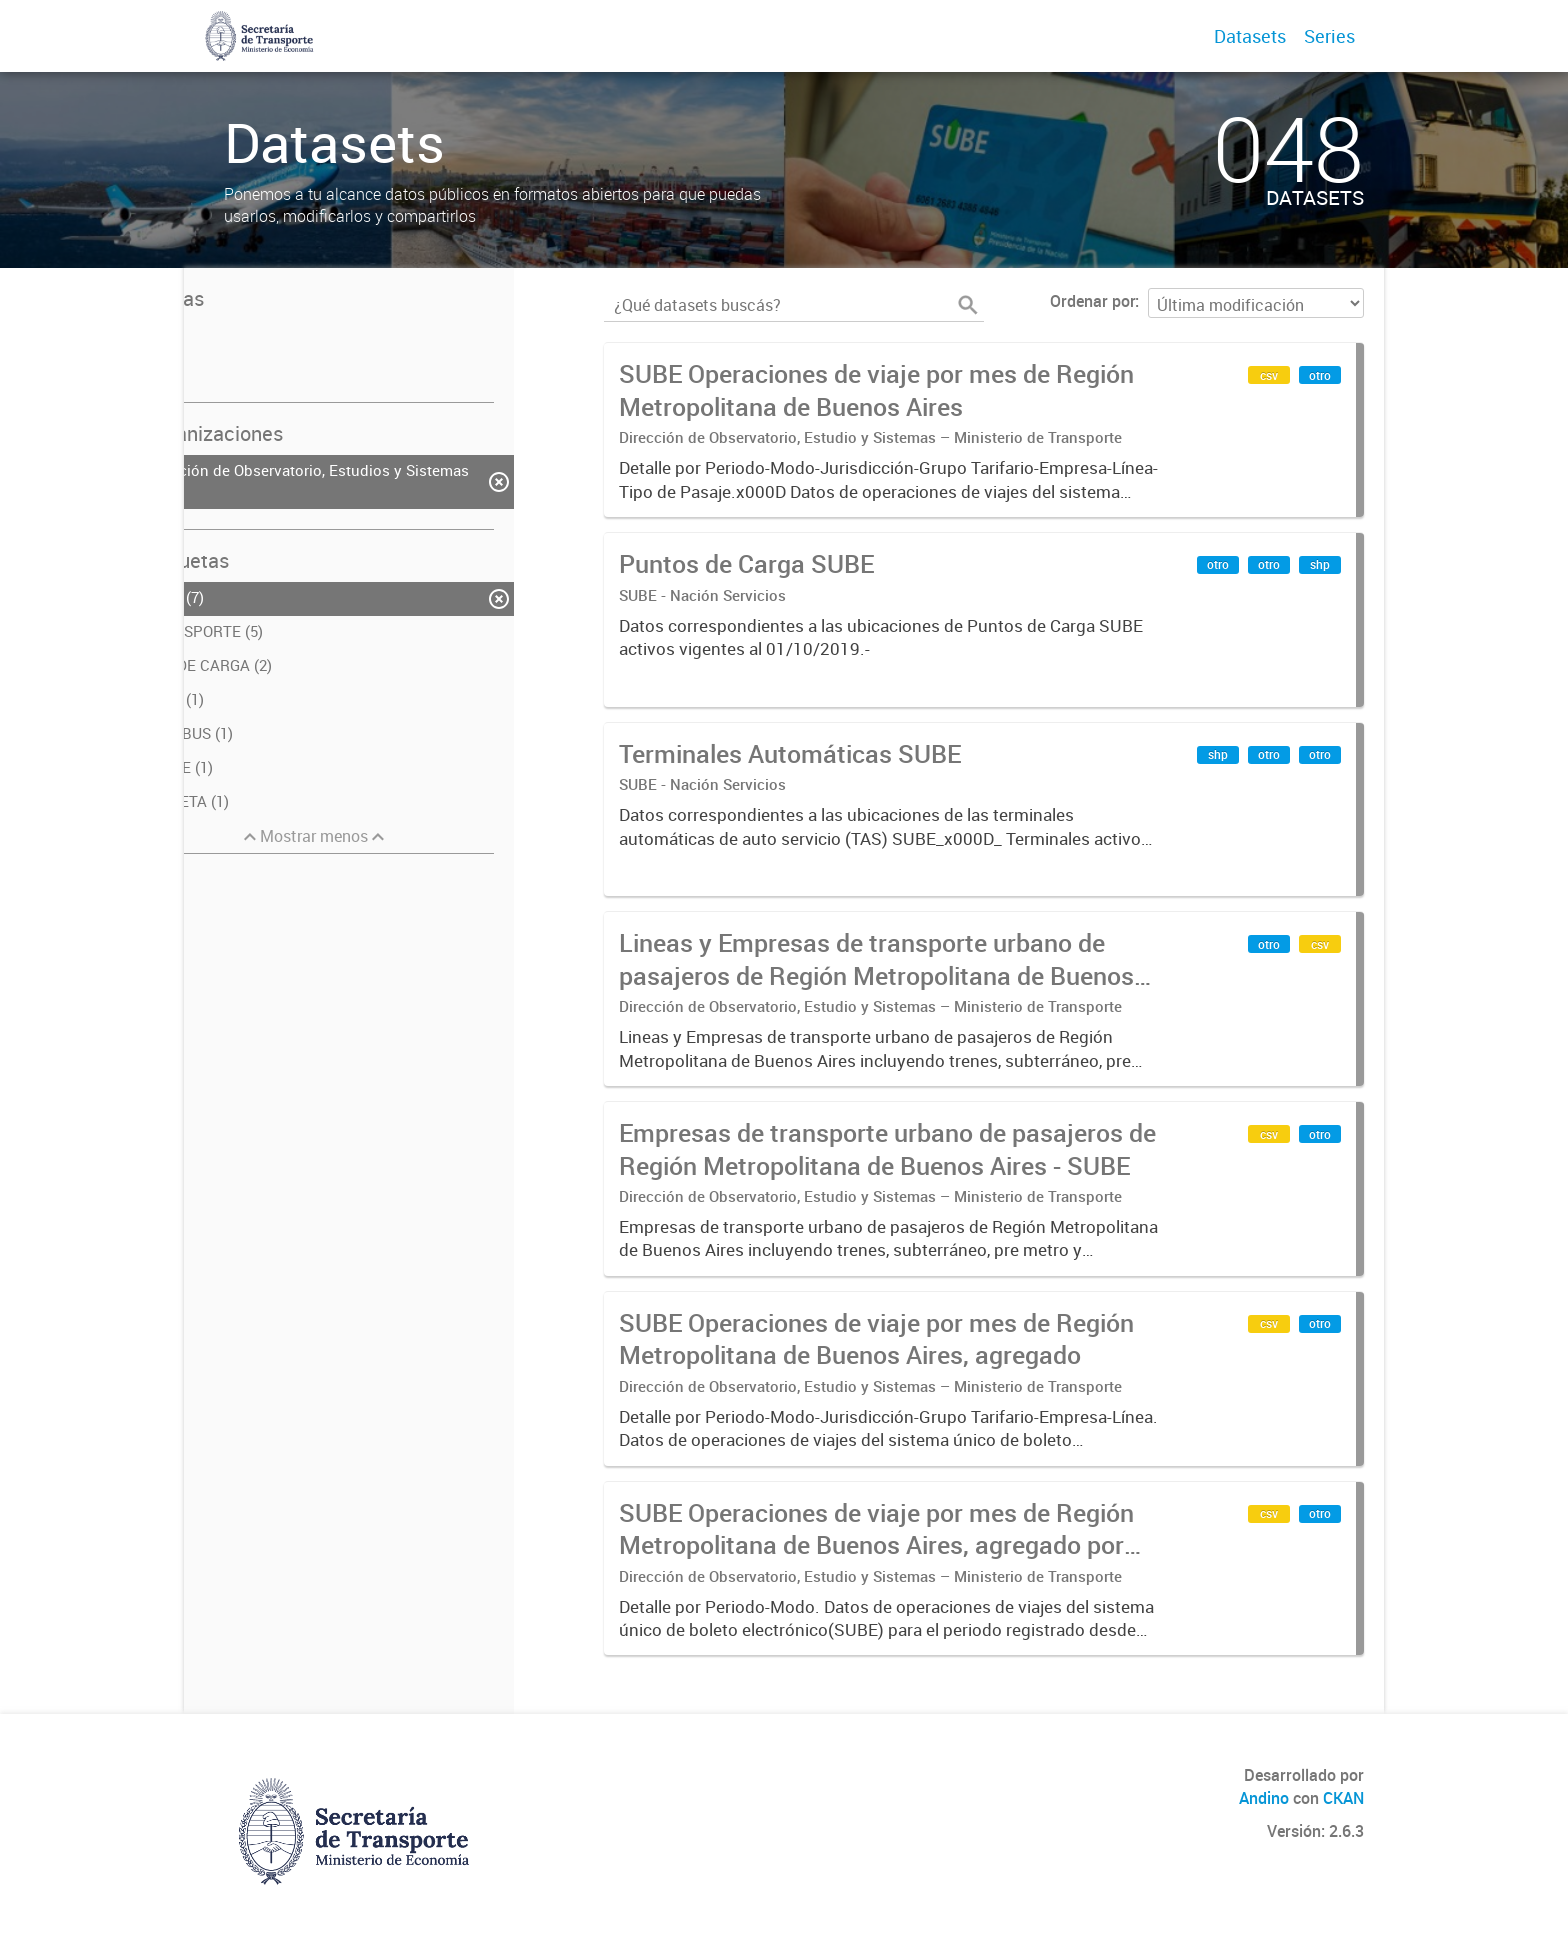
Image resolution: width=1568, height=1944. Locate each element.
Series (1329, 36)
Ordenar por (1092, 301)
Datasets (1250, 36)
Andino (1264, 1798)
